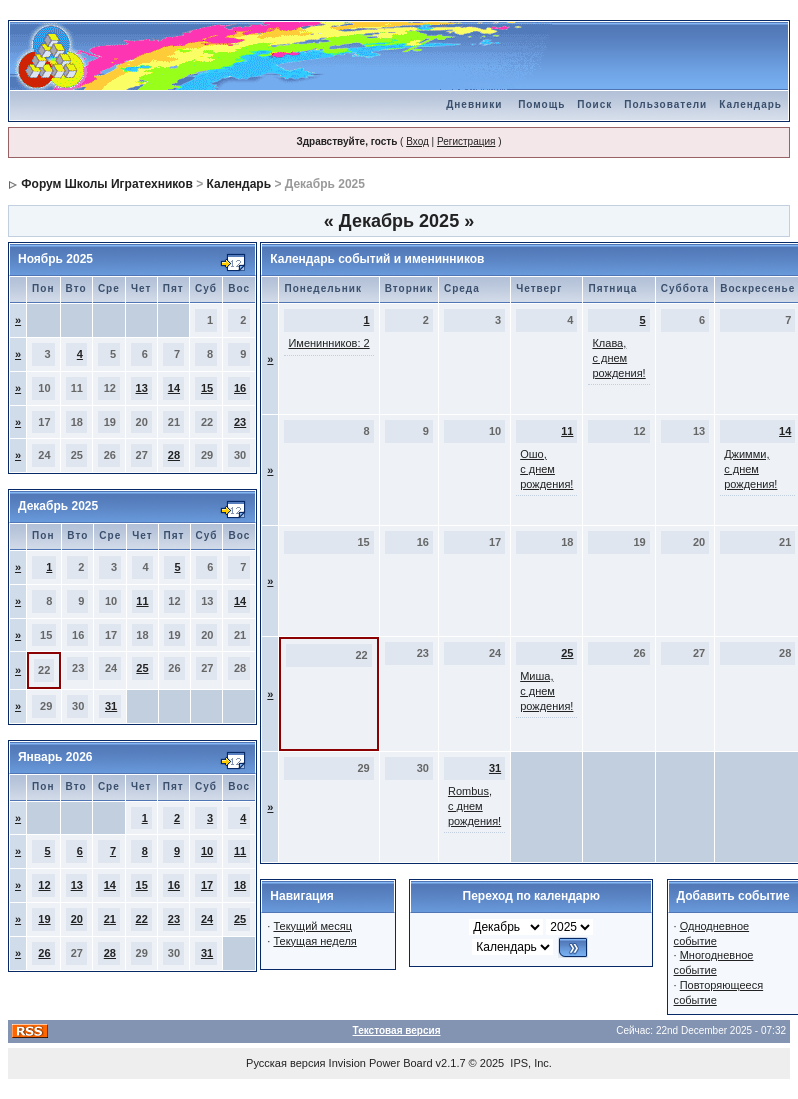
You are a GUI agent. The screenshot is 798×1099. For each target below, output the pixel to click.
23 (240, 422)
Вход (417, 141)
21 (110, 919)
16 (240, 388)
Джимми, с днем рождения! (750, 469)
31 (111, 706)
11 (142, 601)
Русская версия (285, 1063)
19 (44, 919)
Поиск (594, 104)
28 (174, 455)
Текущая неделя (314, 941)
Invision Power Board (381, 1063)
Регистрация (466, 141)
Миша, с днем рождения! (546, 691)
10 (207, 851)
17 (207, 885)
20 (77, 919)
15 (207, 388)
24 (207, 919)
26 (44, 953)
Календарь (750, 104)
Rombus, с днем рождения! (474, 806)
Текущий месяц (312, 926)
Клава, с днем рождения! (618, 358)
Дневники (474, 104)
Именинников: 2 (328, 343)
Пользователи (665, 104)
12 (44, 885)
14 (174, 388)
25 (142, 668)
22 (142, 919)
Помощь (541, 104)
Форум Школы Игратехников (107, 184)
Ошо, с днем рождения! (546, 469)
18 (240, 885)
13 (142, 388)
